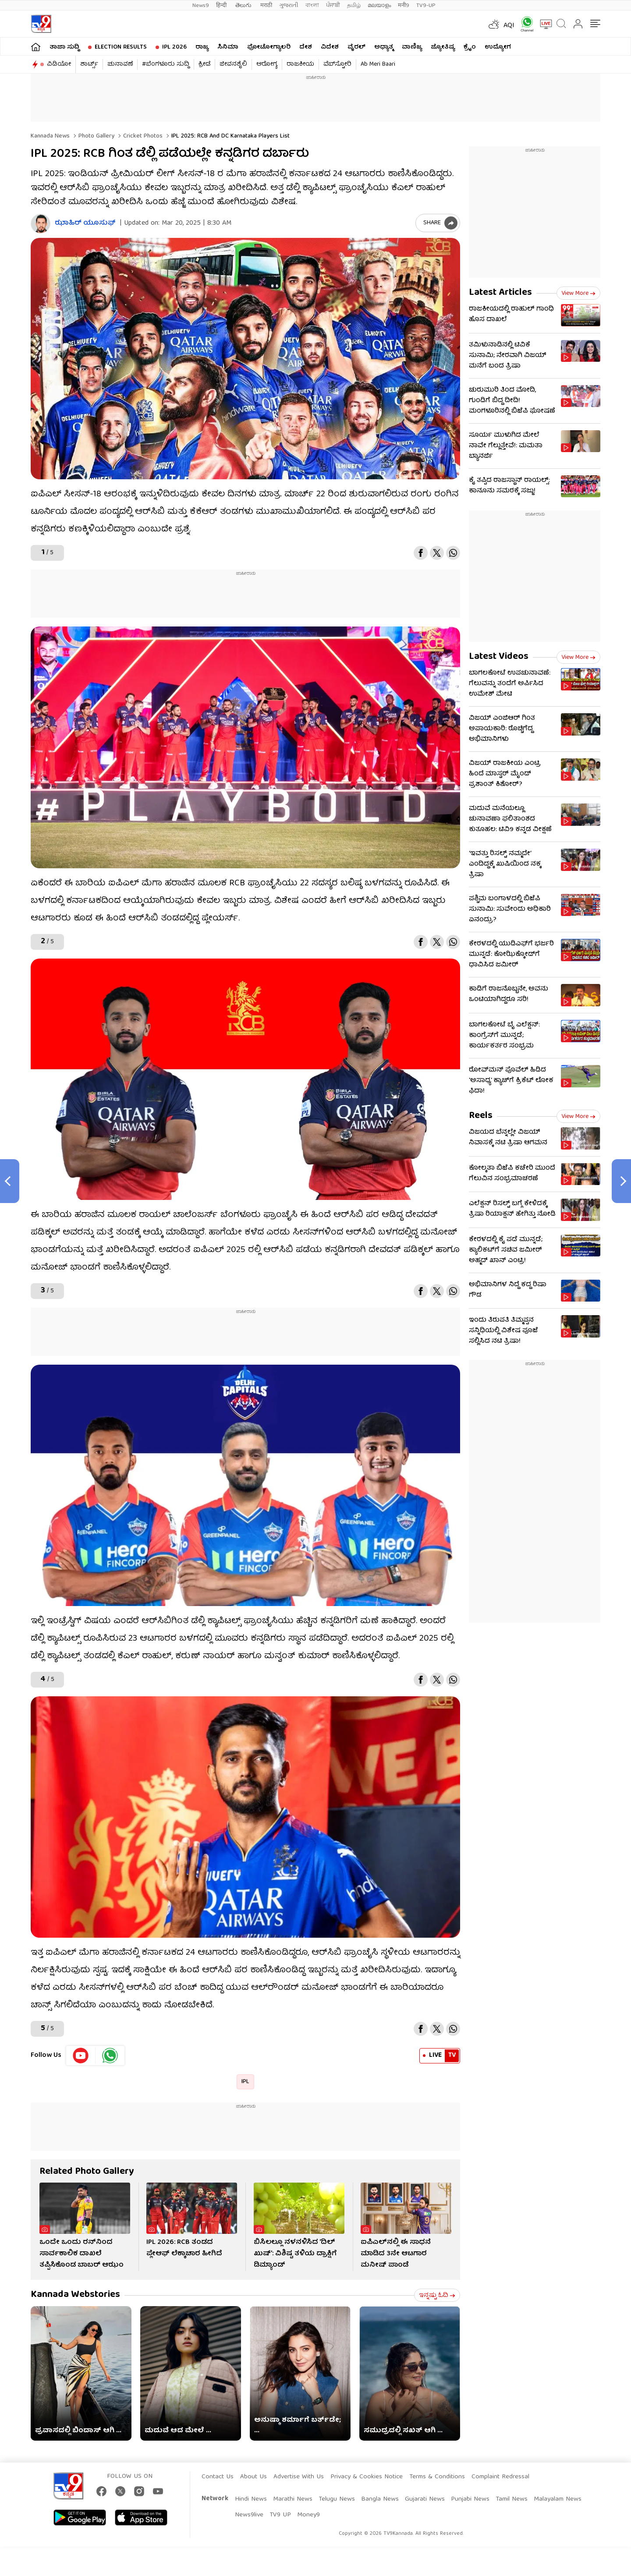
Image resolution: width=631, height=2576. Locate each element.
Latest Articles (500, 292)
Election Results (121, 47)
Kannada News (50, 136)
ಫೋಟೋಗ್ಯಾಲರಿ (269, 47)
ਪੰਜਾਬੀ (333, 5)
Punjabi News (470, 2499)
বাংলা (312, 5)
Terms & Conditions (437, 2477)
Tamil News (512, 2499)
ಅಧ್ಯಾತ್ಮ (383, 47)
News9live (249, 2515)
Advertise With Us (298, 2477)
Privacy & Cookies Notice (366, 2477)
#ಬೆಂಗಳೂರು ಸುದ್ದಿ (165, 64)
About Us (253, 2477)
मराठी (266, 5)
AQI (508, 26)
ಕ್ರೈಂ (470, 47)
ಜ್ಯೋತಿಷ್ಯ (443, 47)
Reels (481, 1116)
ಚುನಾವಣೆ (120, 64)
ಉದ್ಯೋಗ (498, 47)
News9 (200, 5)
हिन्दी (222, 5)
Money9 (308, 2515)
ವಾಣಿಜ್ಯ (412, 47)
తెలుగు (244, 5)
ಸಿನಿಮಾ (227, 47)
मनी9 (403, 5)
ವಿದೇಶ (330, 47)
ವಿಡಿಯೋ (59, 64)
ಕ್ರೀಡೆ (204, 64)
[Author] (40, 224)
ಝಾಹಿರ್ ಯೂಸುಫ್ (85, 223)
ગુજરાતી (288, 5)
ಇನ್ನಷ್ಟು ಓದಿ (437, 2295)
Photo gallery (95, 136)
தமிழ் (354, 5)
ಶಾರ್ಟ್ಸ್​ (89, 64)
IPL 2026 (174, 47)
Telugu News (337, 2499)
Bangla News (380, 2499)
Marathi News (292, 2499)
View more (578, 293)
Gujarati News (425, 2499)
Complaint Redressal (500, 2477)
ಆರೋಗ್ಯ (266, 64)
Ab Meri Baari (378, 64)
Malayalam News (557, 2499)
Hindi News (251, 2499)
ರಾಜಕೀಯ (300, 64)
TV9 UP (280, 2515)
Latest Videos (498, 656)
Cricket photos (142, 136)
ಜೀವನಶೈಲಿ (233, 64)
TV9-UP (426, 5)
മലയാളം (379, 5)
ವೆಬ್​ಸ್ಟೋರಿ (337, 64)
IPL (245, 2082)
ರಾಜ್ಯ (202, 47)
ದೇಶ (305, 47)
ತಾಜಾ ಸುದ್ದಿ (64, 47)
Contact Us (218, 2477)
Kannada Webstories (75, 2295)
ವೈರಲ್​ (356, 47)
